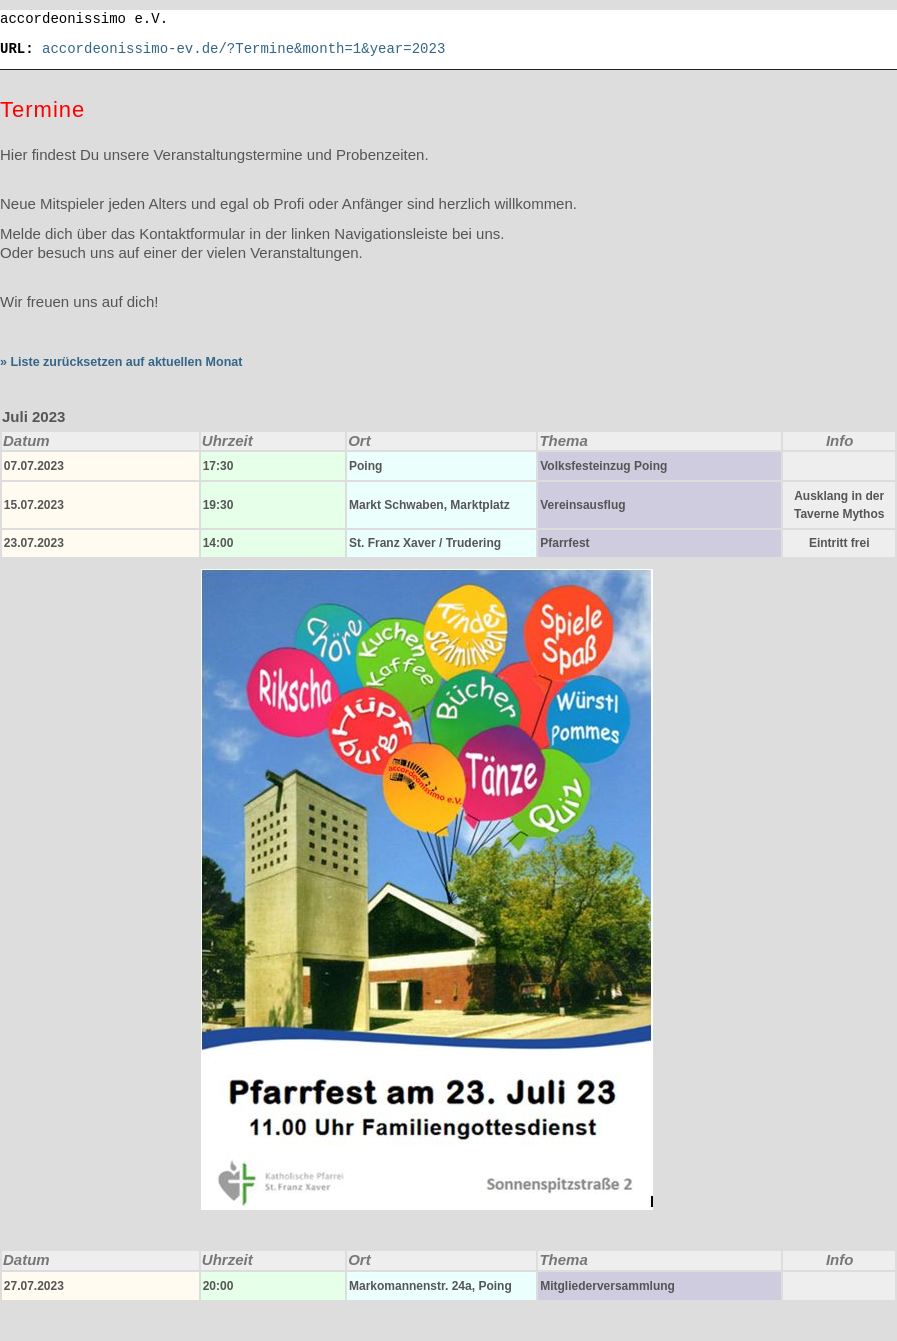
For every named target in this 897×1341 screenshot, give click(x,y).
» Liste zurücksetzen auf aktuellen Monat (121, 362)
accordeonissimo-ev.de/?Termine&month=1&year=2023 (243, 49)
